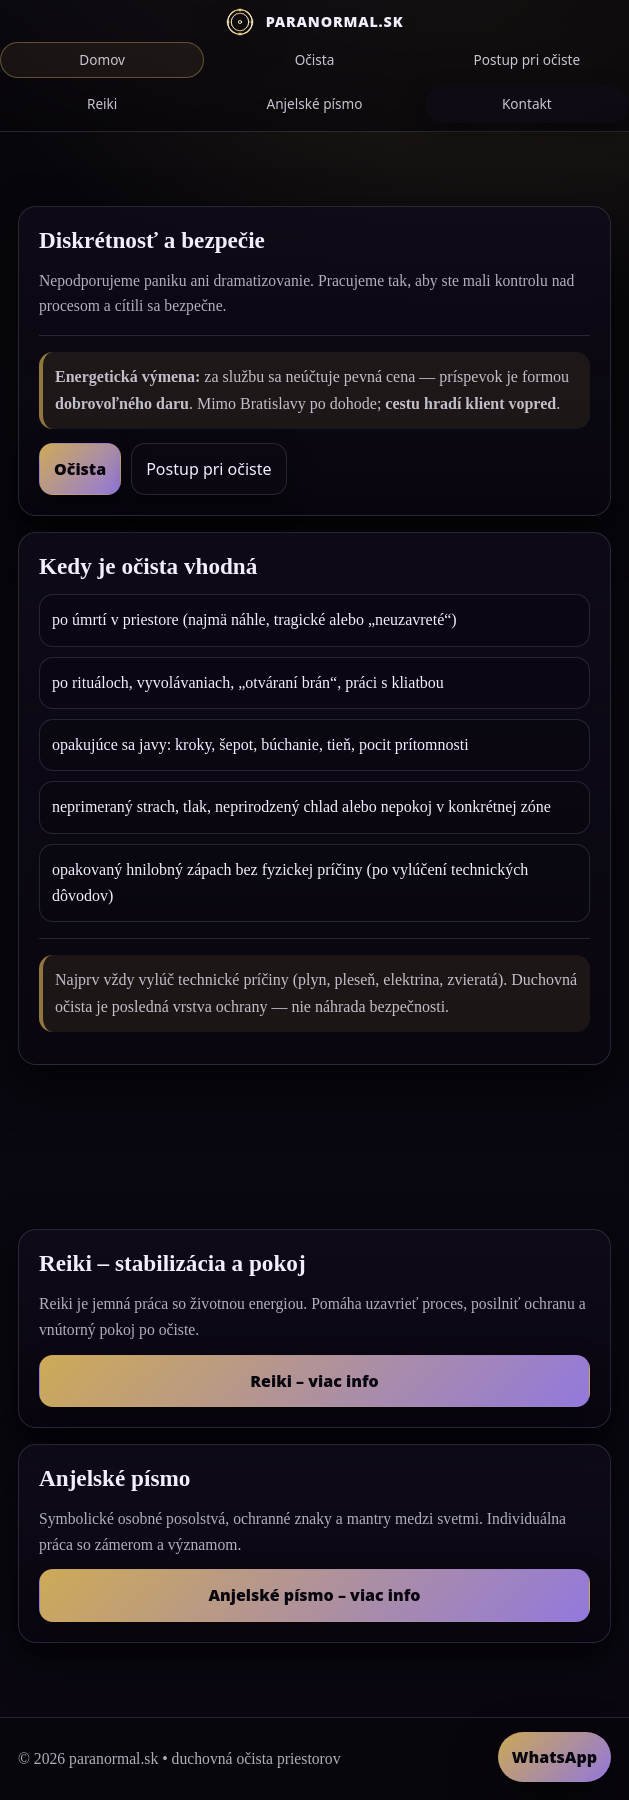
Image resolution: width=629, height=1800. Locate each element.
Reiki (102, 103)
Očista (315, 59)
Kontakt (527, 103)
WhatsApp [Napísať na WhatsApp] (554, 1757)
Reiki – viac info (314, 1381)
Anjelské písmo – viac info (314, 1595)
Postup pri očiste (527, 59)
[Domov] (314, 22)
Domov (102, 59)
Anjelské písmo (314, 103)
